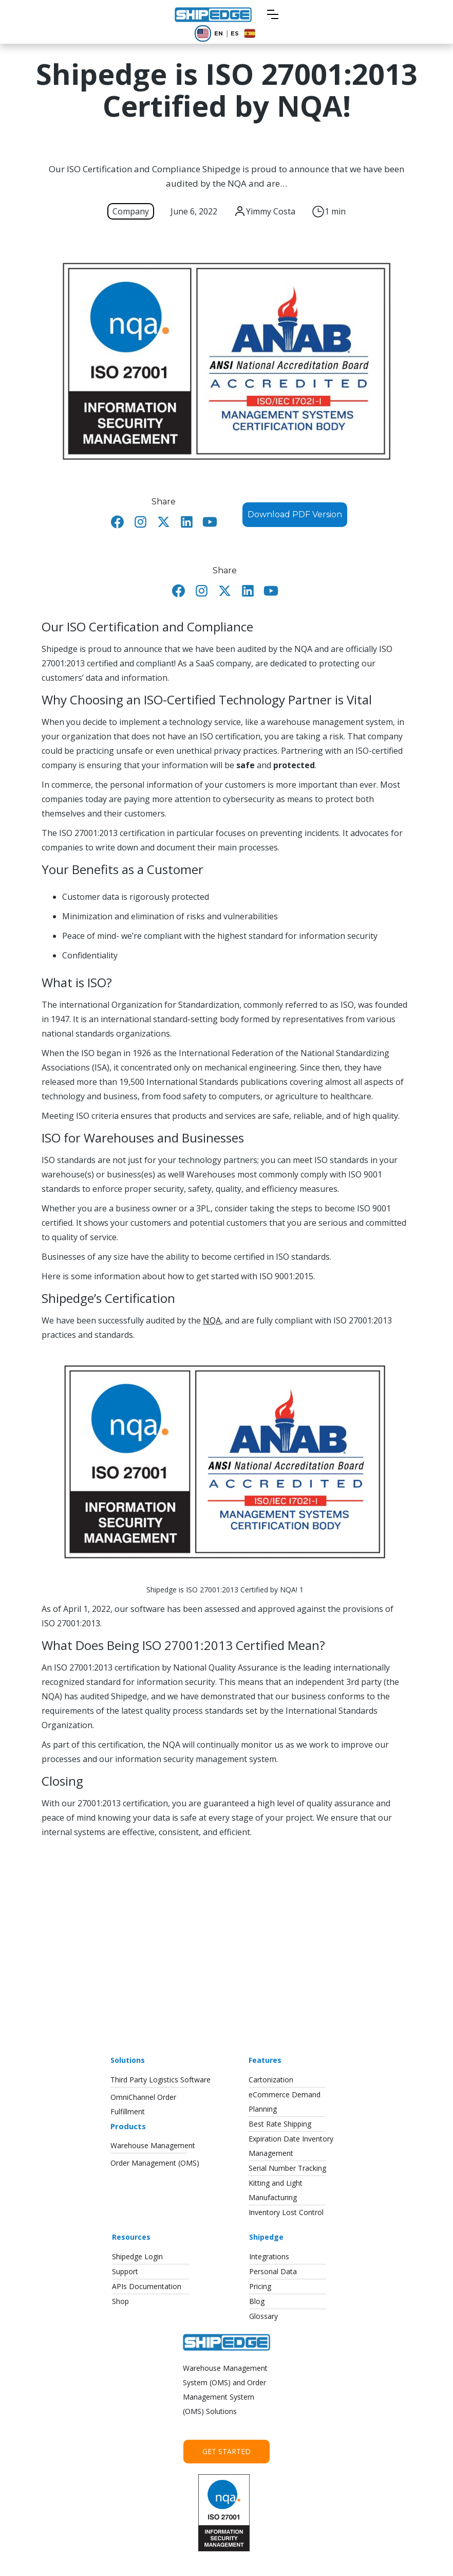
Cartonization (271, 2079)
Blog (257, 2301)
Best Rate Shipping (280, 2124)
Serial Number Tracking (287, 2168)
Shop (120, 2301)
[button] (272, 14)
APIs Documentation (146, 2286)
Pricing (260, 2286)
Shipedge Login (137, 2256)
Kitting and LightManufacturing (276, 2190)
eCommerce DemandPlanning (284, 2102)
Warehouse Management (152, 2145)
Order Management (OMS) (154, 2163)
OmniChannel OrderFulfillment (143, 2104)
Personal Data (273, 2271)
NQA (212, 1320)
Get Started (226, 2451)
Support (125, 2271)
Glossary (263, 2316)
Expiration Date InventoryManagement (291, 2146)
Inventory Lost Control (286, 2212)
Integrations (269, 2256)
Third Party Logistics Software (160, 2079)
